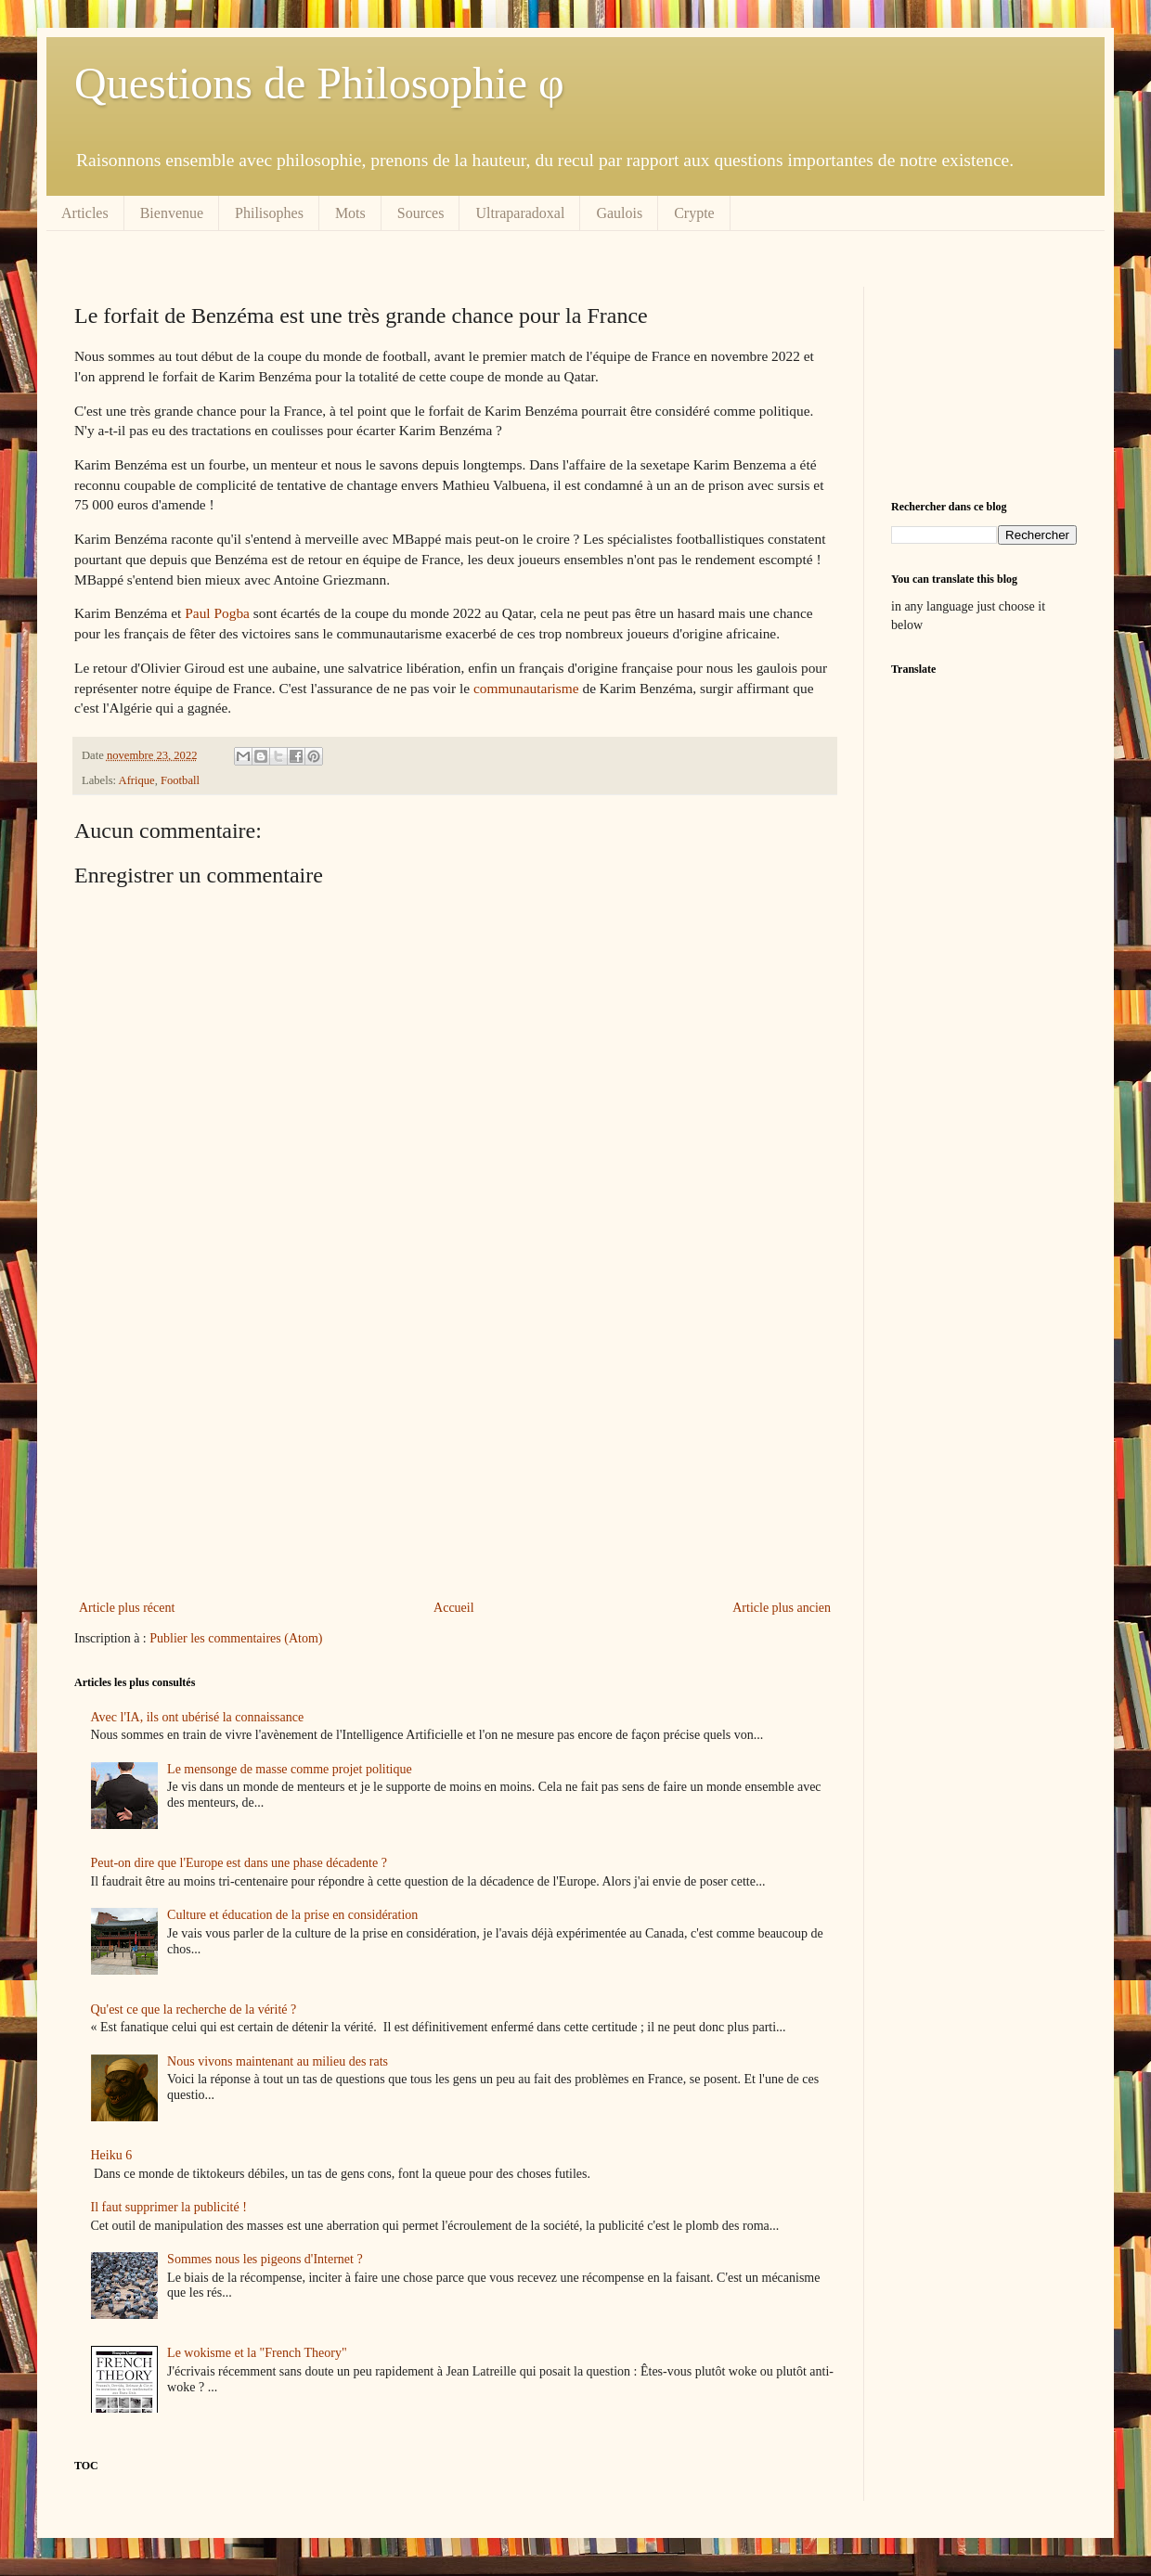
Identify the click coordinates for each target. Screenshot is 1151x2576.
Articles (85, 213)
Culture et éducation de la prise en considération (292, 1915)
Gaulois (619, 213)
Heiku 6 (112, 2155)
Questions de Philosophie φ (319, 83)
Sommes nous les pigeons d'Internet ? (265, 2259)
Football (180, 780)
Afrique (137, 780)
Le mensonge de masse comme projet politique (289, 1769)
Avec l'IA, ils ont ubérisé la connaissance (197, 1717)
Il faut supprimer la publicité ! (169, 2207)
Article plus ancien (781, 1608)
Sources (421, 213)
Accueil (453, 1608)
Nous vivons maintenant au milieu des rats (277, 2061)
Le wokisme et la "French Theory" (257, 2353)
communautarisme (526, 688)
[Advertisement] (454, 1443)
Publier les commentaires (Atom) (235, 1638)
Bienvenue (171, 213)
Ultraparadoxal (519, 213)
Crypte (694, 213)
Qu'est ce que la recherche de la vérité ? (194, 2009)
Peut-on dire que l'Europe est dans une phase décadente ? (239, 1863)
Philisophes (269, 213)
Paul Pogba (217, 613)
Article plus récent (127, 1608)
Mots (350, 213)
